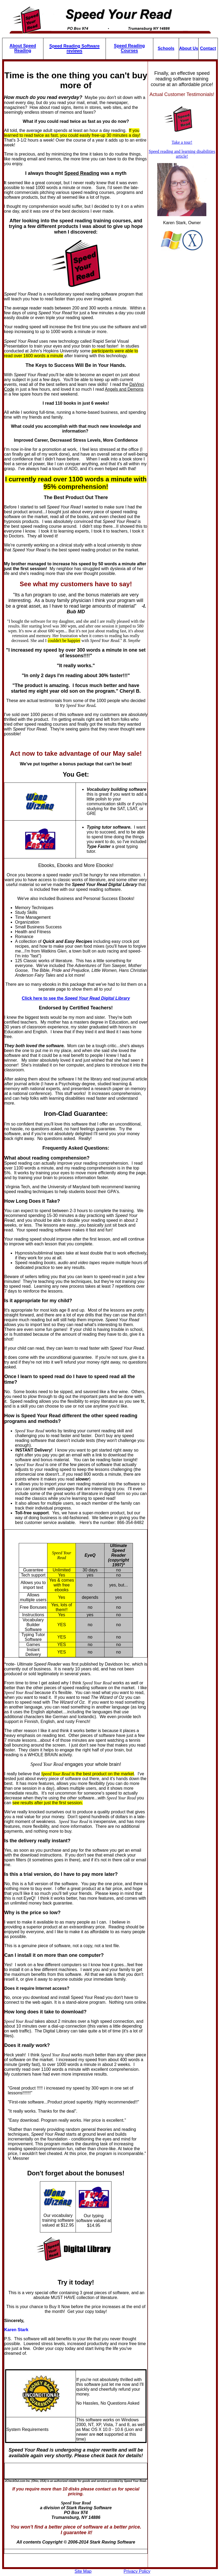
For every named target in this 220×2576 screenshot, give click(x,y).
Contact (208, 48)
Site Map (82, 2571)
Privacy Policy (137, 2571)
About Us (188, 48)
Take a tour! (181, 142)
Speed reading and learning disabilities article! (182, 153)
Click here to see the (76, 998)
